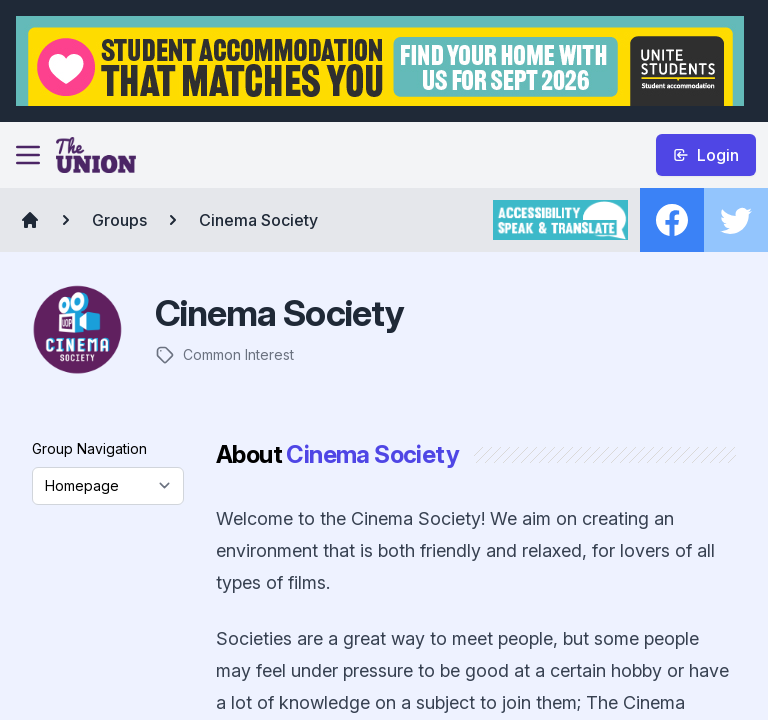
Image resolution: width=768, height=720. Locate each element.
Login (706, 155)
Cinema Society (258, 220)
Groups (119, 220)
